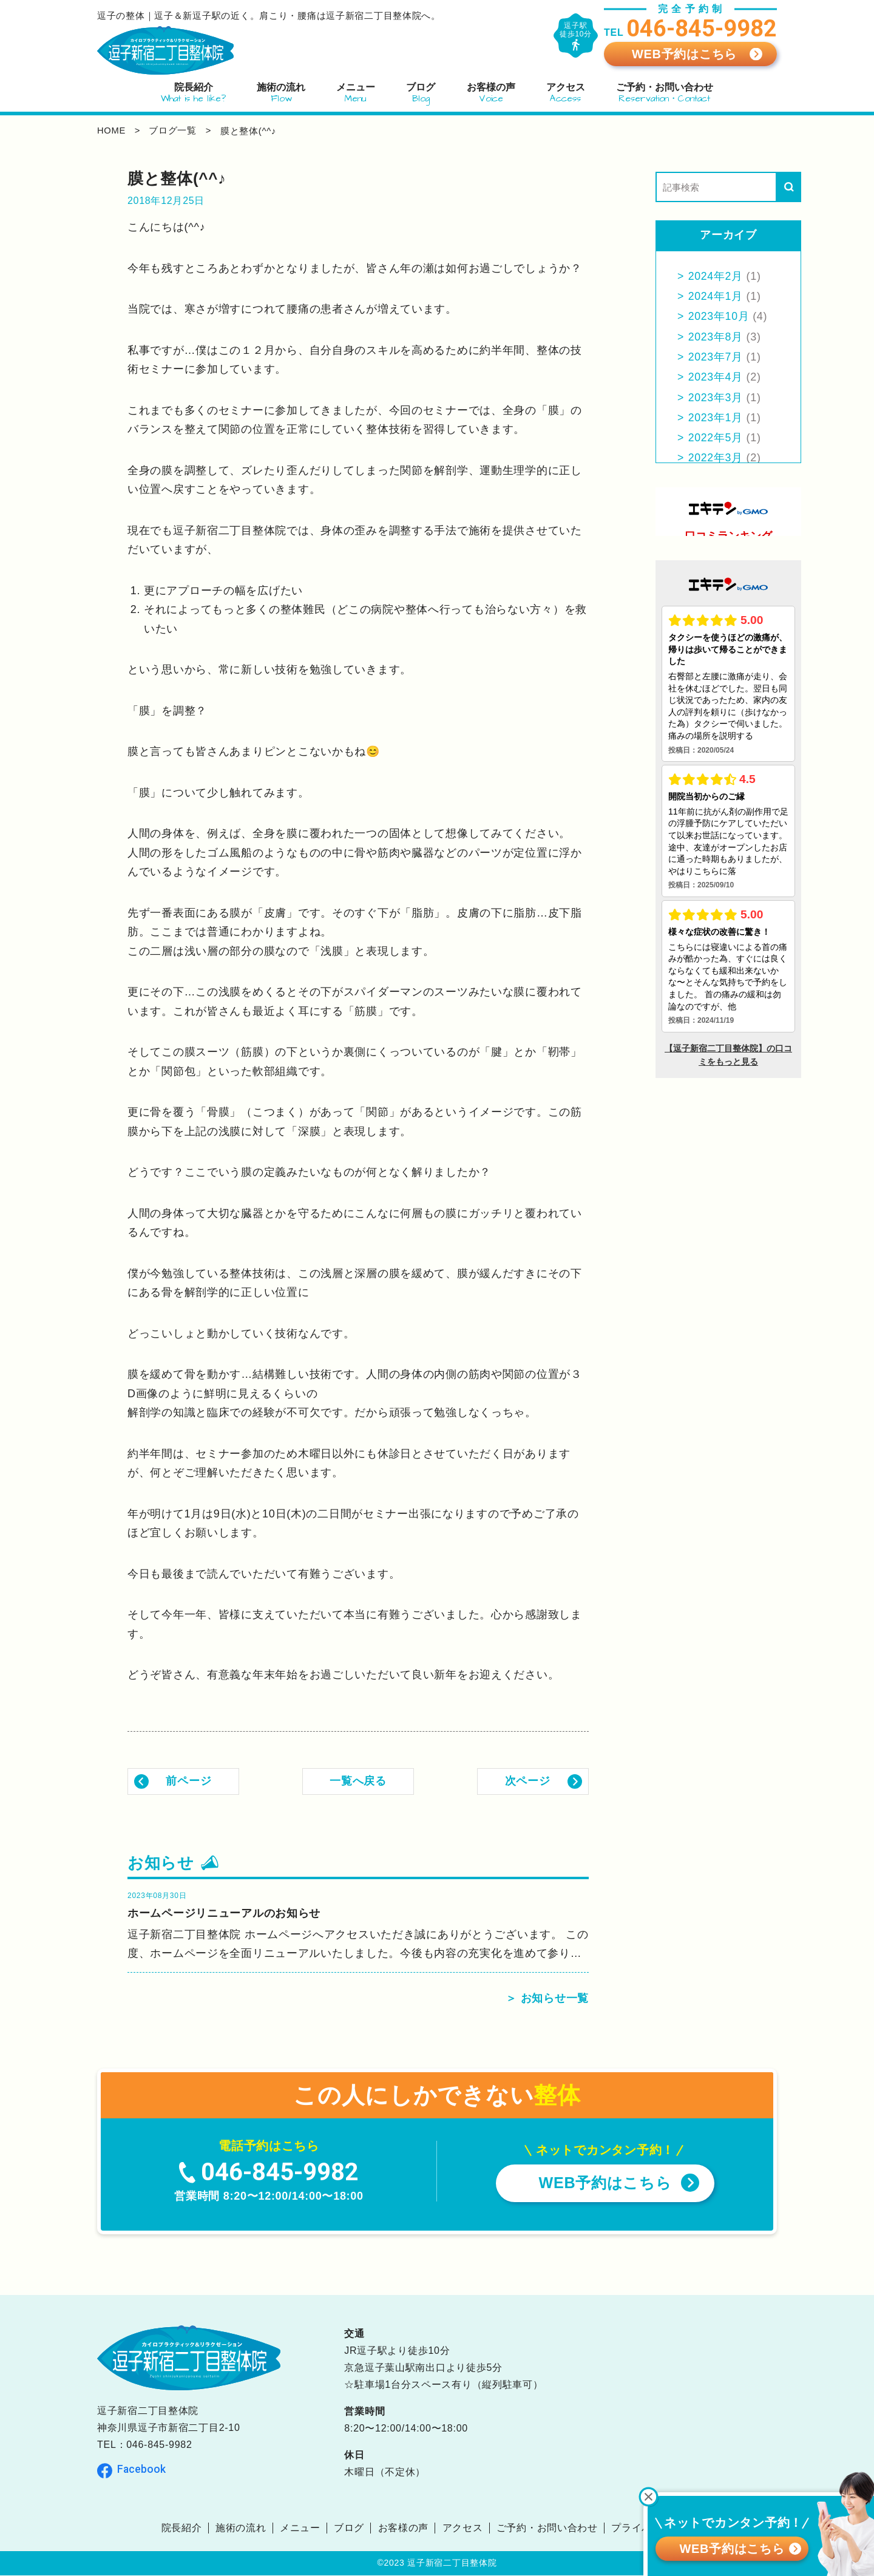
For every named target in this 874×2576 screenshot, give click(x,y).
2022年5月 (716, 438)
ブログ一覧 (174, 131)
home (111, 131)
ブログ (349, 2528)
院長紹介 (181, 2528)
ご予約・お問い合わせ (547, 2528)
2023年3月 (716, 397)
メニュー (300, 2528)
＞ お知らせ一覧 (547, 1999)
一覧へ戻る (358, 1781)
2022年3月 (716, 458)
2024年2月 (716, 276)
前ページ (189, 1781)
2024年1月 (716, 296)
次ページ (527, 1781)
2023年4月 (716, 377)
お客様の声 (403, 2528)
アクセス (462, 2528)
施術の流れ (240, 2528)
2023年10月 (719, 316)
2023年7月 (716, 357)
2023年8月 (716, 337)
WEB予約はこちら (684, 54)
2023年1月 (716, 418)
